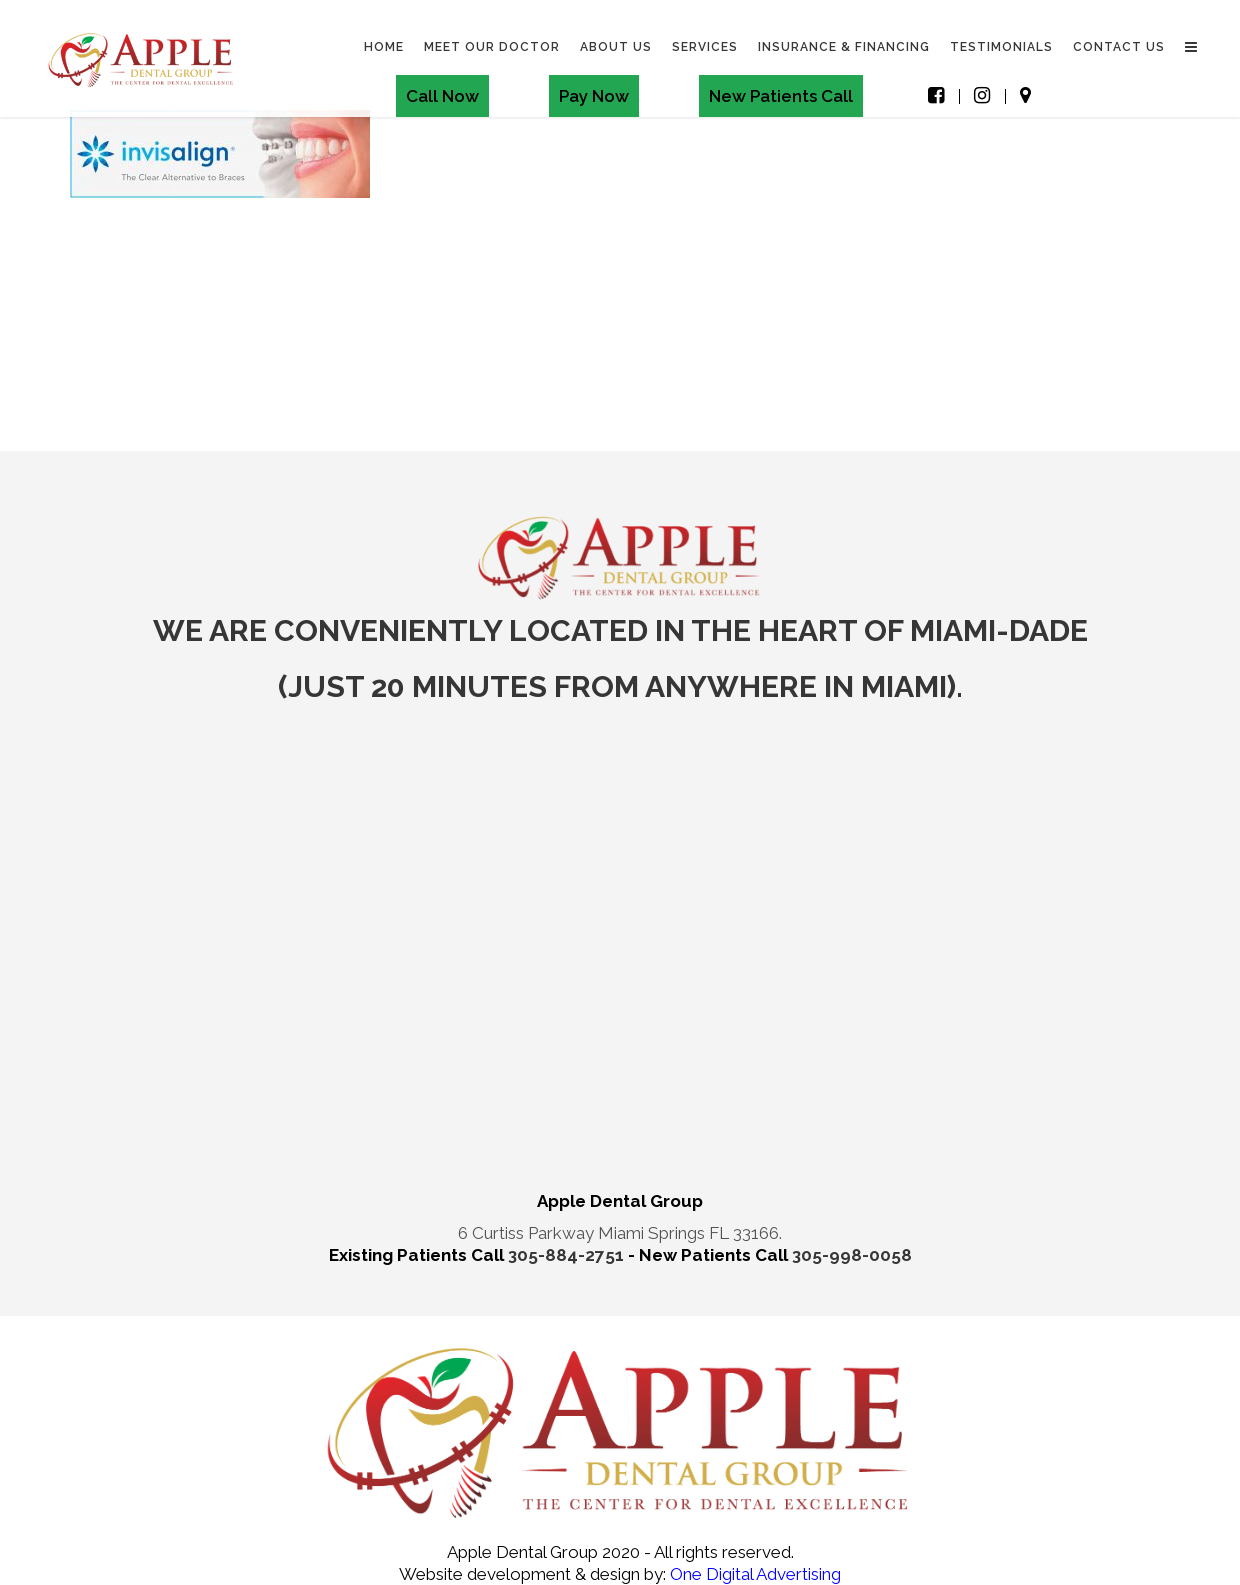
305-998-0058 (852, 1255)
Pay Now (594, 96)
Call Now (442, 96)
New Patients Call (781, 96)
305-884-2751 (568, 1255)
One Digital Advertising (753, 1574)
